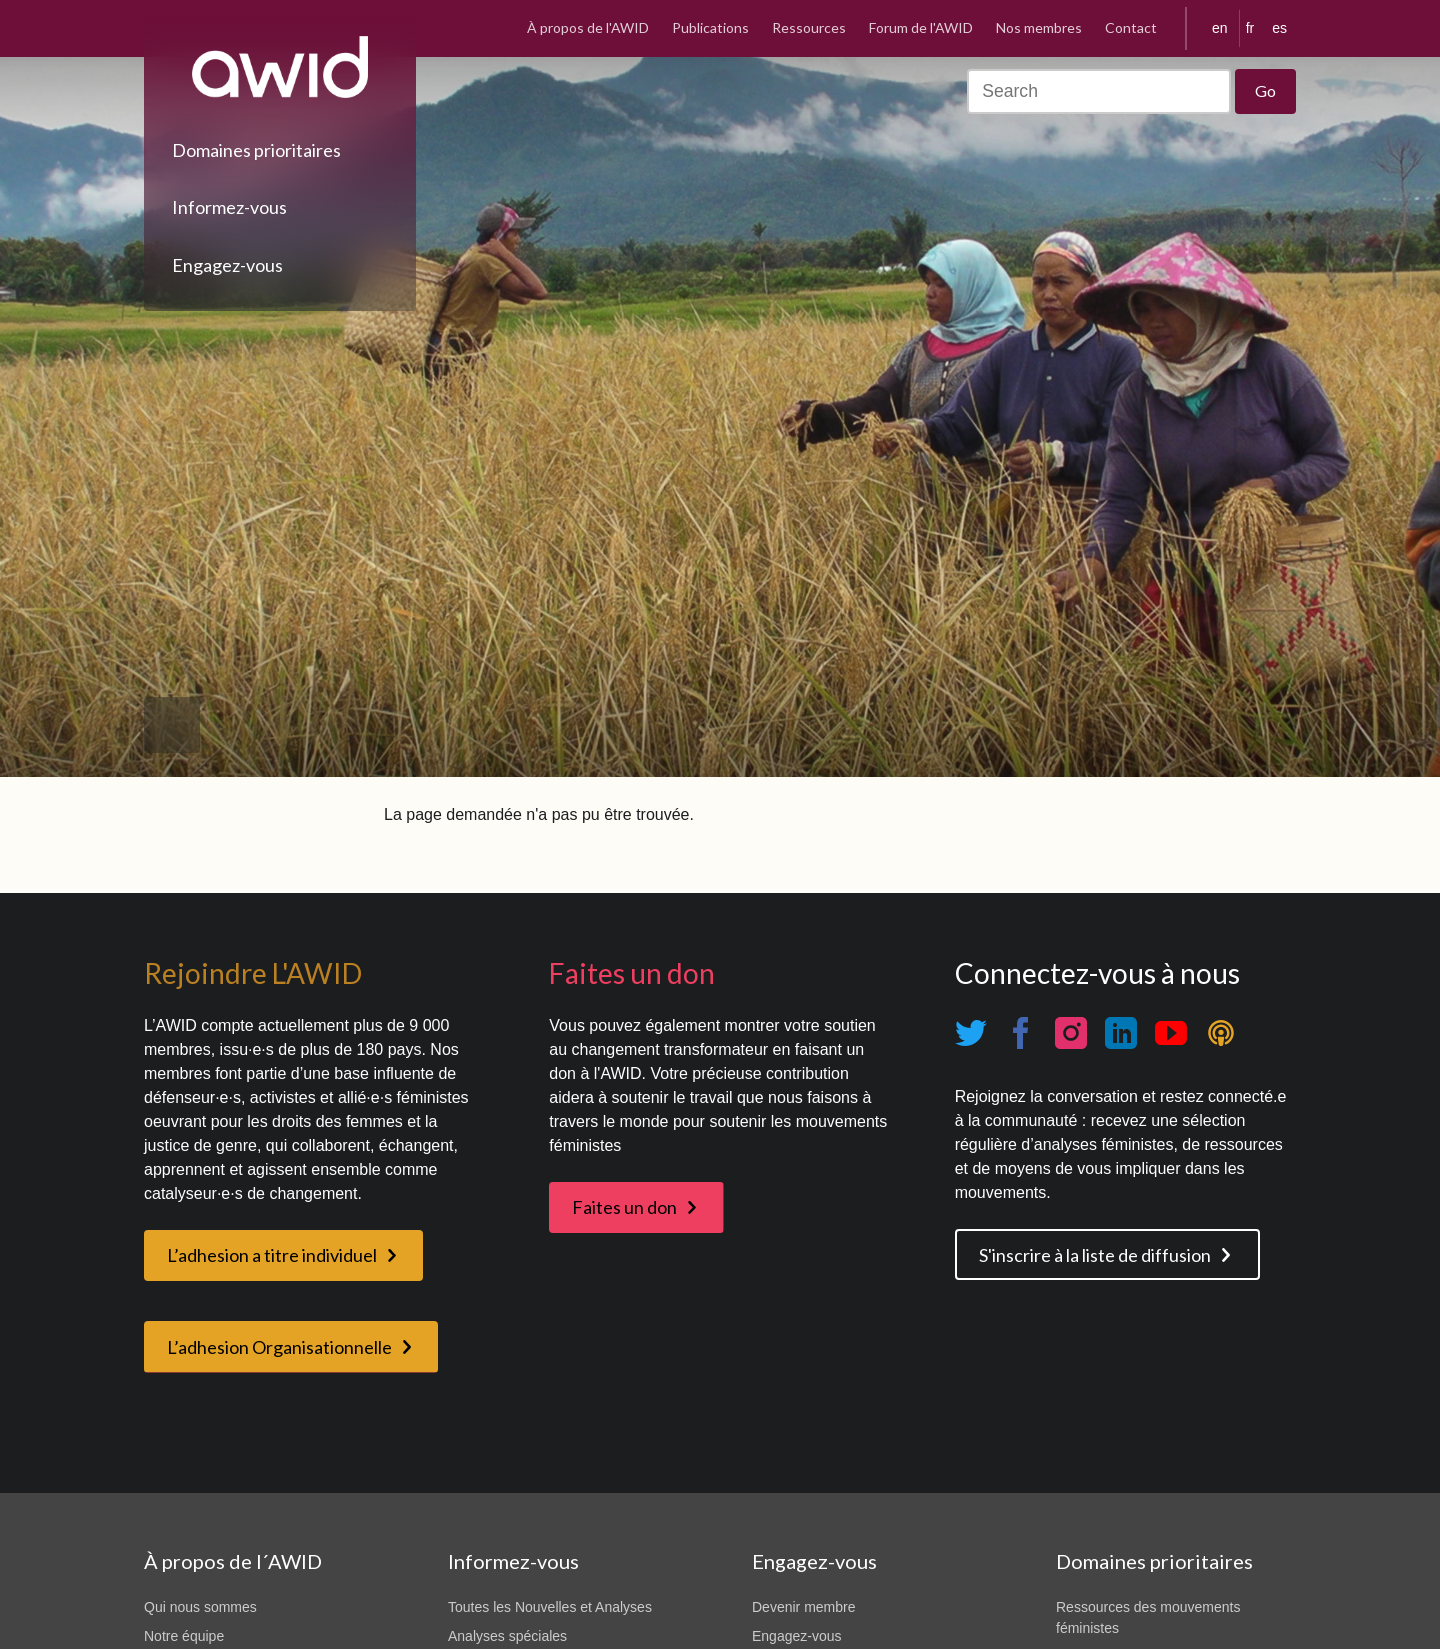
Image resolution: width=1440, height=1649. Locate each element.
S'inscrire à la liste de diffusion (1095, 1255)
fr (1250, 28)
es (1279, 28)
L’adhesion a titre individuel (272, 1255)
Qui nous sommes (200, 1607)
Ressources (809, 27)
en (1220, 28)
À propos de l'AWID (588, 27)
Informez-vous (229, 207)
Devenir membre (803, 1607)
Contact (1131, 27)
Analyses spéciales (507, 1636)
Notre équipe (184, 1636)
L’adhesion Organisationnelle (279, 1347)
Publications (710, 27)
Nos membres (1039, 27)
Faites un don (624, 1207)
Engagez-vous (227, 265)
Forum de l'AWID (921, 27)
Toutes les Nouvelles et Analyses (550, 1607)
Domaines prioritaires (256, 150)
